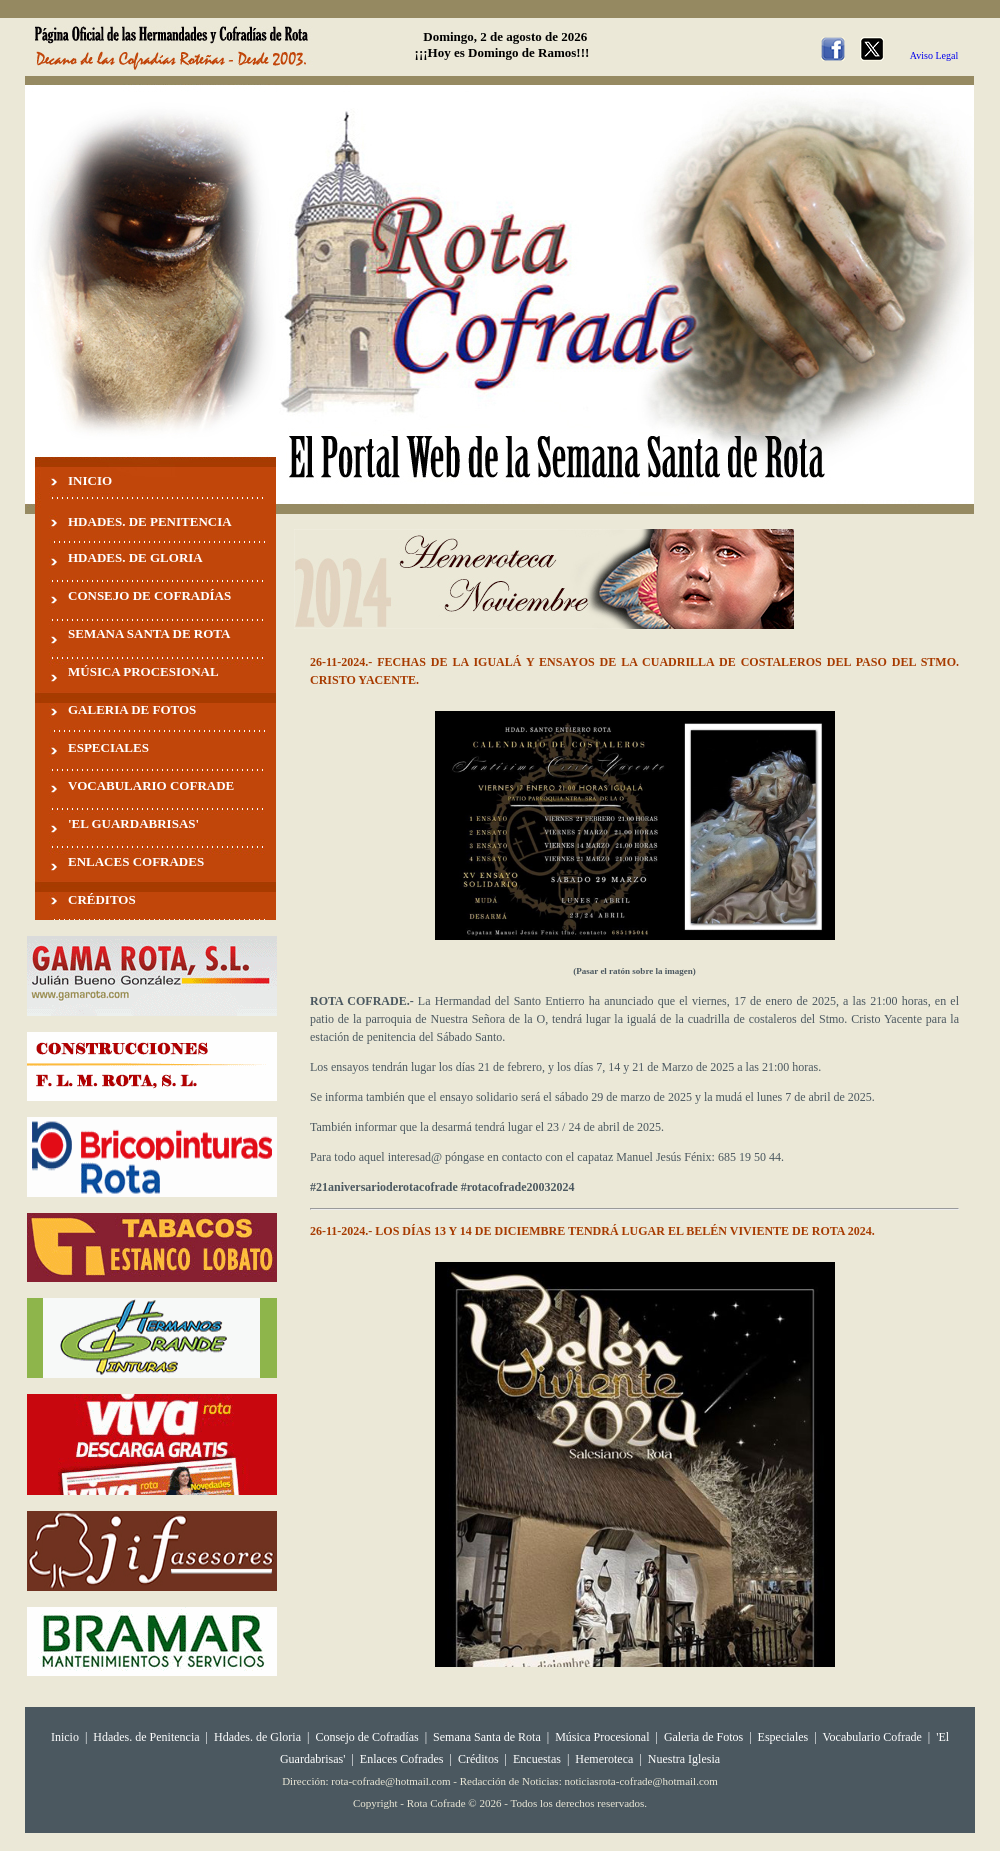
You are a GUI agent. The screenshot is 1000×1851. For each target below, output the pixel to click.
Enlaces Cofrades (402, 1759)
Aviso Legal (934, 55)
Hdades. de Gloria (259, 1737)
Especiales (783, 1737)
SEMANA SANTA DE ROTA (149, 633)
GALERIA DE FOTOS (132, 709)
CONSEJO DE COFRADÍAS (149, 595)
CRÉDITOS (102, 899)
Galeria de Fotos (703, 1737)
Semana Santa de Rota (487, 1737)
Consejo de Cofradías (366, 1737)
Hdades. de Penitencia (146, 1737)
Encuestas (537, 1759)
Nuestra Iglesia (684, 1759)
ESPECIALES (108, 747)
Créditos (478, 1759)
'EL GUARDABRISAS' (133, 823)
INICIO (90, 480)
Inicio (65, 1737)
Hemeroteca (604, 1759)
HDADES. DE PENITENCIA (150, 521)
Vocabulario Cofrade (871, 1737)
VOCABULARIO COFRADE (151, 785)
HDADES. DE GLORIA (135, 557)
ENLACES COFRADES (136, 861)
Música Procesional (602, 1737)
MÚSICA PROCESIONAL (143, 671)
